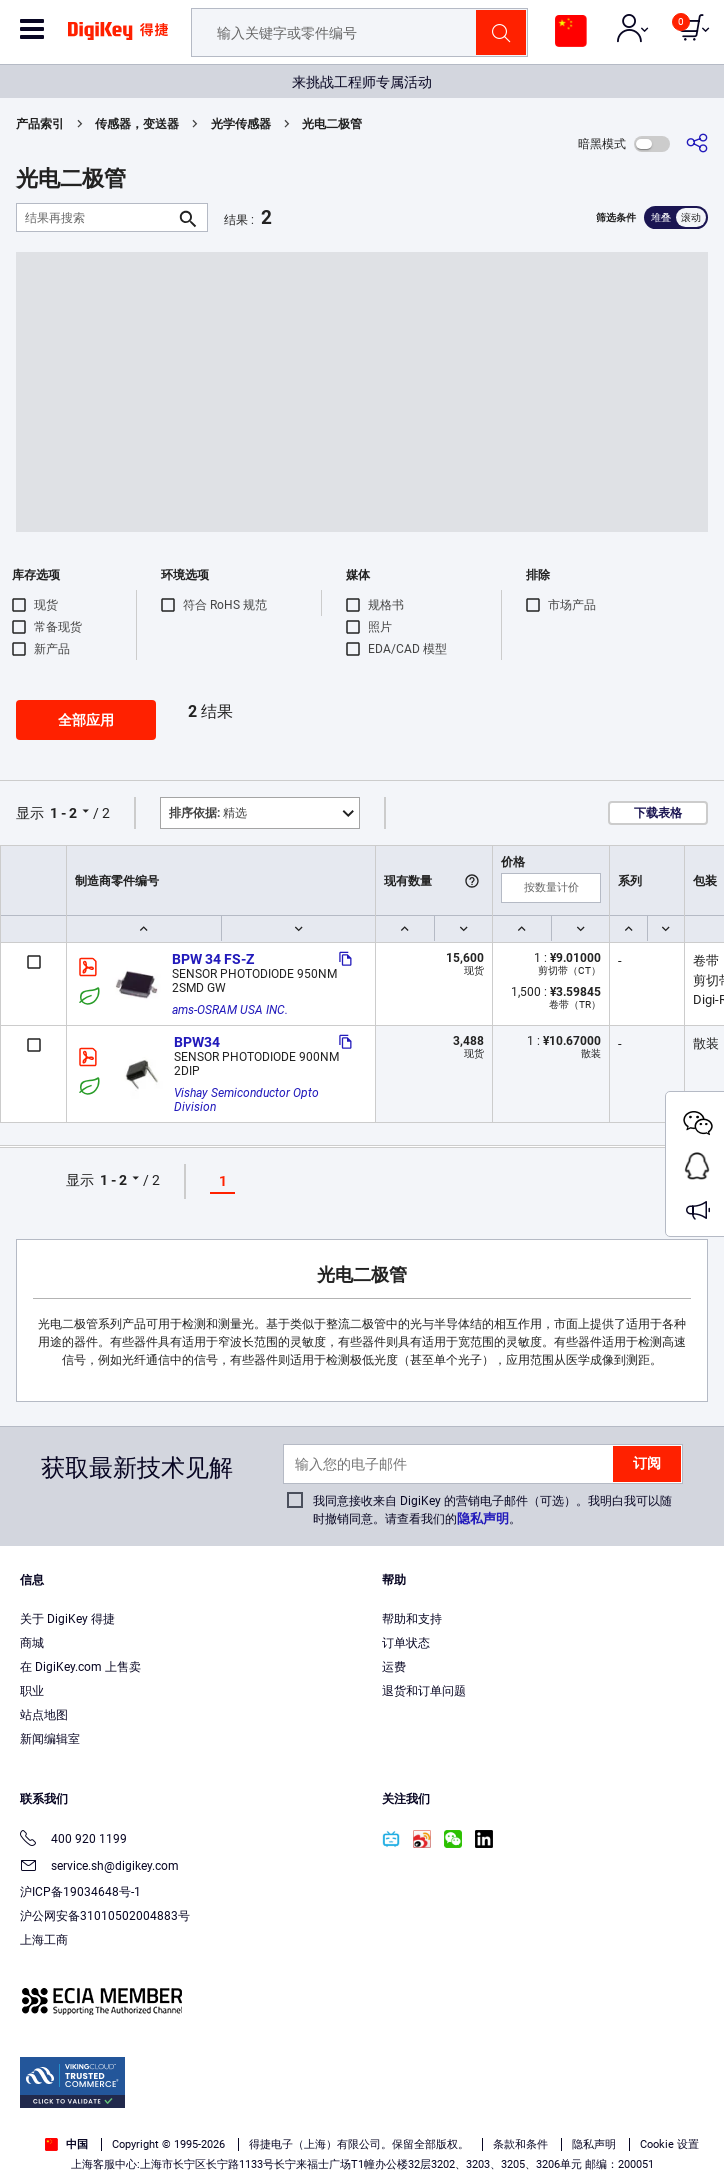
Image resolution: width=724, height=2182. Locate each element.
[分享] (697, 143)
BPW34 (197, 1042)
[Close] (692, 2072)
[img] (118, 38)
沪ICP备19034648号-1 (80, 1892)
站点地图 (44, 1715)
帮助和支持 (412, 1619)
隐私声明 (483, 1518)
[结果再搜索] (96, 217)
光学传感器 (241, 124)
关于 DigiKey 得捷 (67, 1619)
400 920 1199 (73, 1840)
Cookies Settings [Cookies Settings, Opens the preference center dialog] (355, 2148)
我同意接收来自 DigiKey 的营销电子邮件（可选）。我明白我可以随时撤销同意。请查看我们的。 (492, 1510)
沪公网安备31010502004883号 (105, 1916)
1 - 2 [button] (63, 813)
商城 (32, 1643)
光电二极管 (332, 124)
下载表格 (658, 813)
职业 (32, 1691)
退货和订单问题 (424, 1691)
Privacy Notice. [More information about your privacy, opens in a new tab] (541, 2108)
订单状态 (406, 1643)
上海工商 (44, 1940)
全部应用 (86, 720)
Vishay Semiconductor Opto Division (248, 1100)
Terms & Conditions (417, 2108)
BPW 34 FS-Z (213, 959)
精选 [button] (208, 813)
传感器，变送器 (137, 124)
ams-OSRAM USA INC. (230, 1010)
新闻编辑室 (50, 1739)
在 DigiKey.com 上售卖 (80, 1667)
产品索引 (40, 124)
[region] (362, 2111)
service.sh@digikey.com (99, 1867)
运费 (394, 1667)
